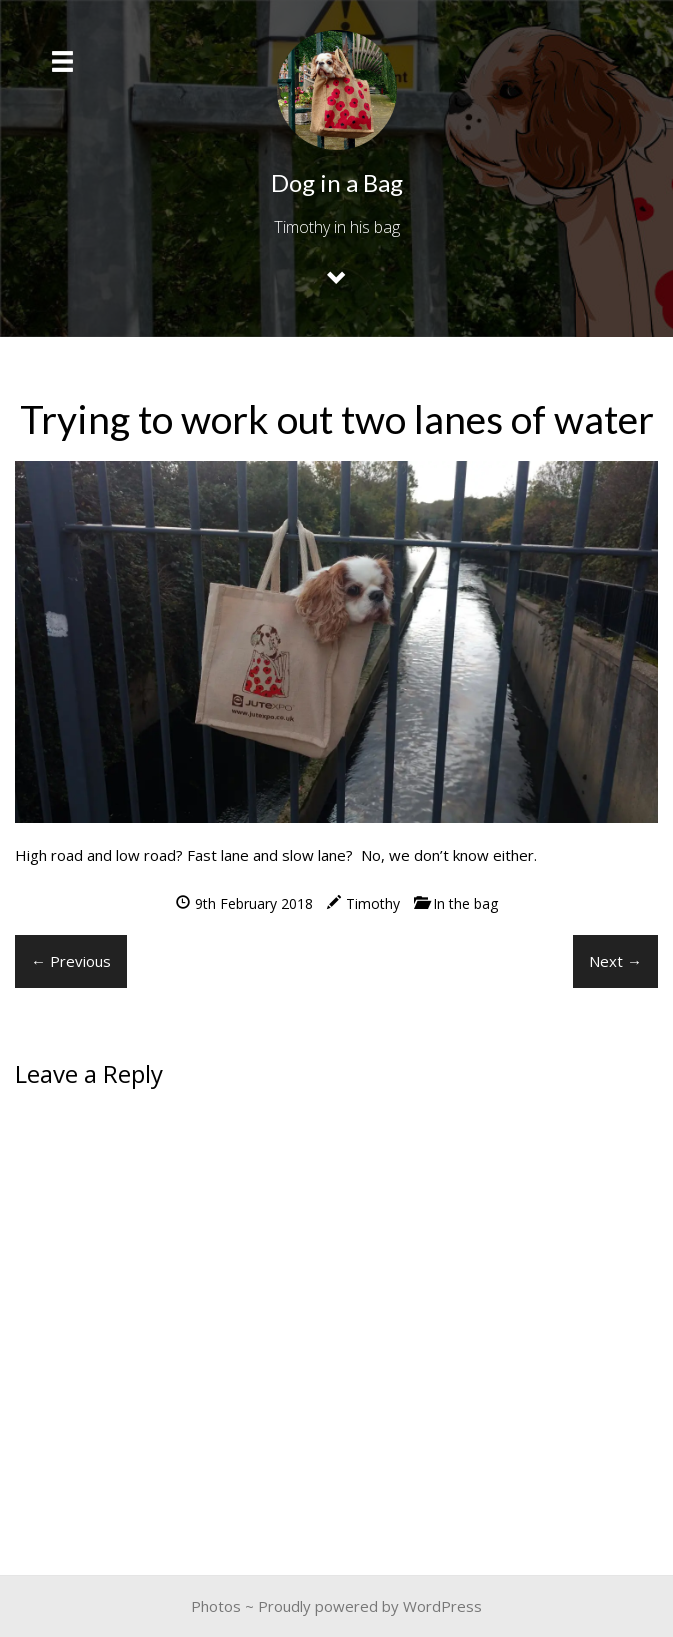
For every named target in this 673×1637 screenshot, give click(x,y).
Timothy (373, 903)
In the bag (465, 903)
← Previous (71, 961)
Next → (615, 961)
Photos (216, 1606)
